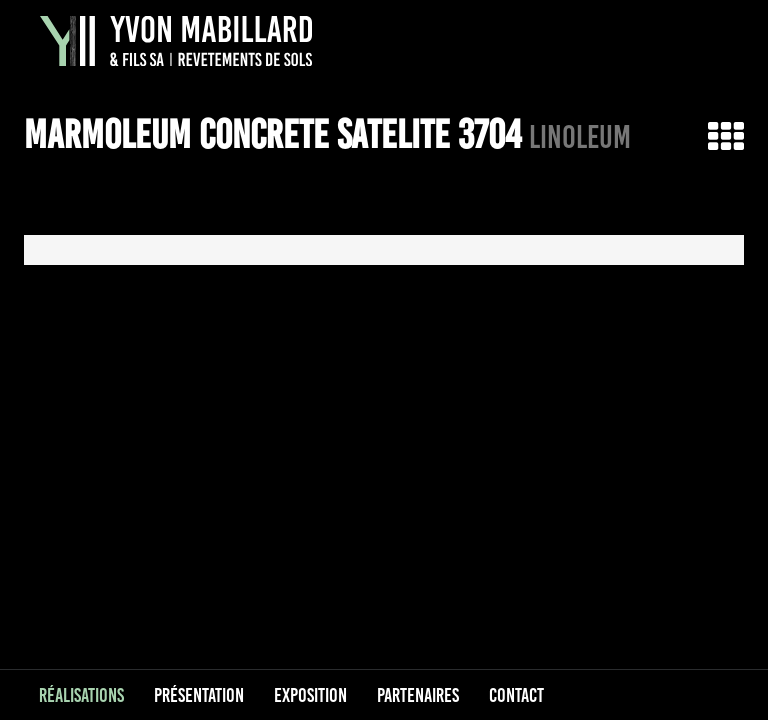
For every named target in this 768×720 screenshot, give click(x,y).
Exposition (310, 695)
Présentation (199, 695)
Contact (516, 695)
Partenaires (418, 695)
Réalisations (81, 695)
